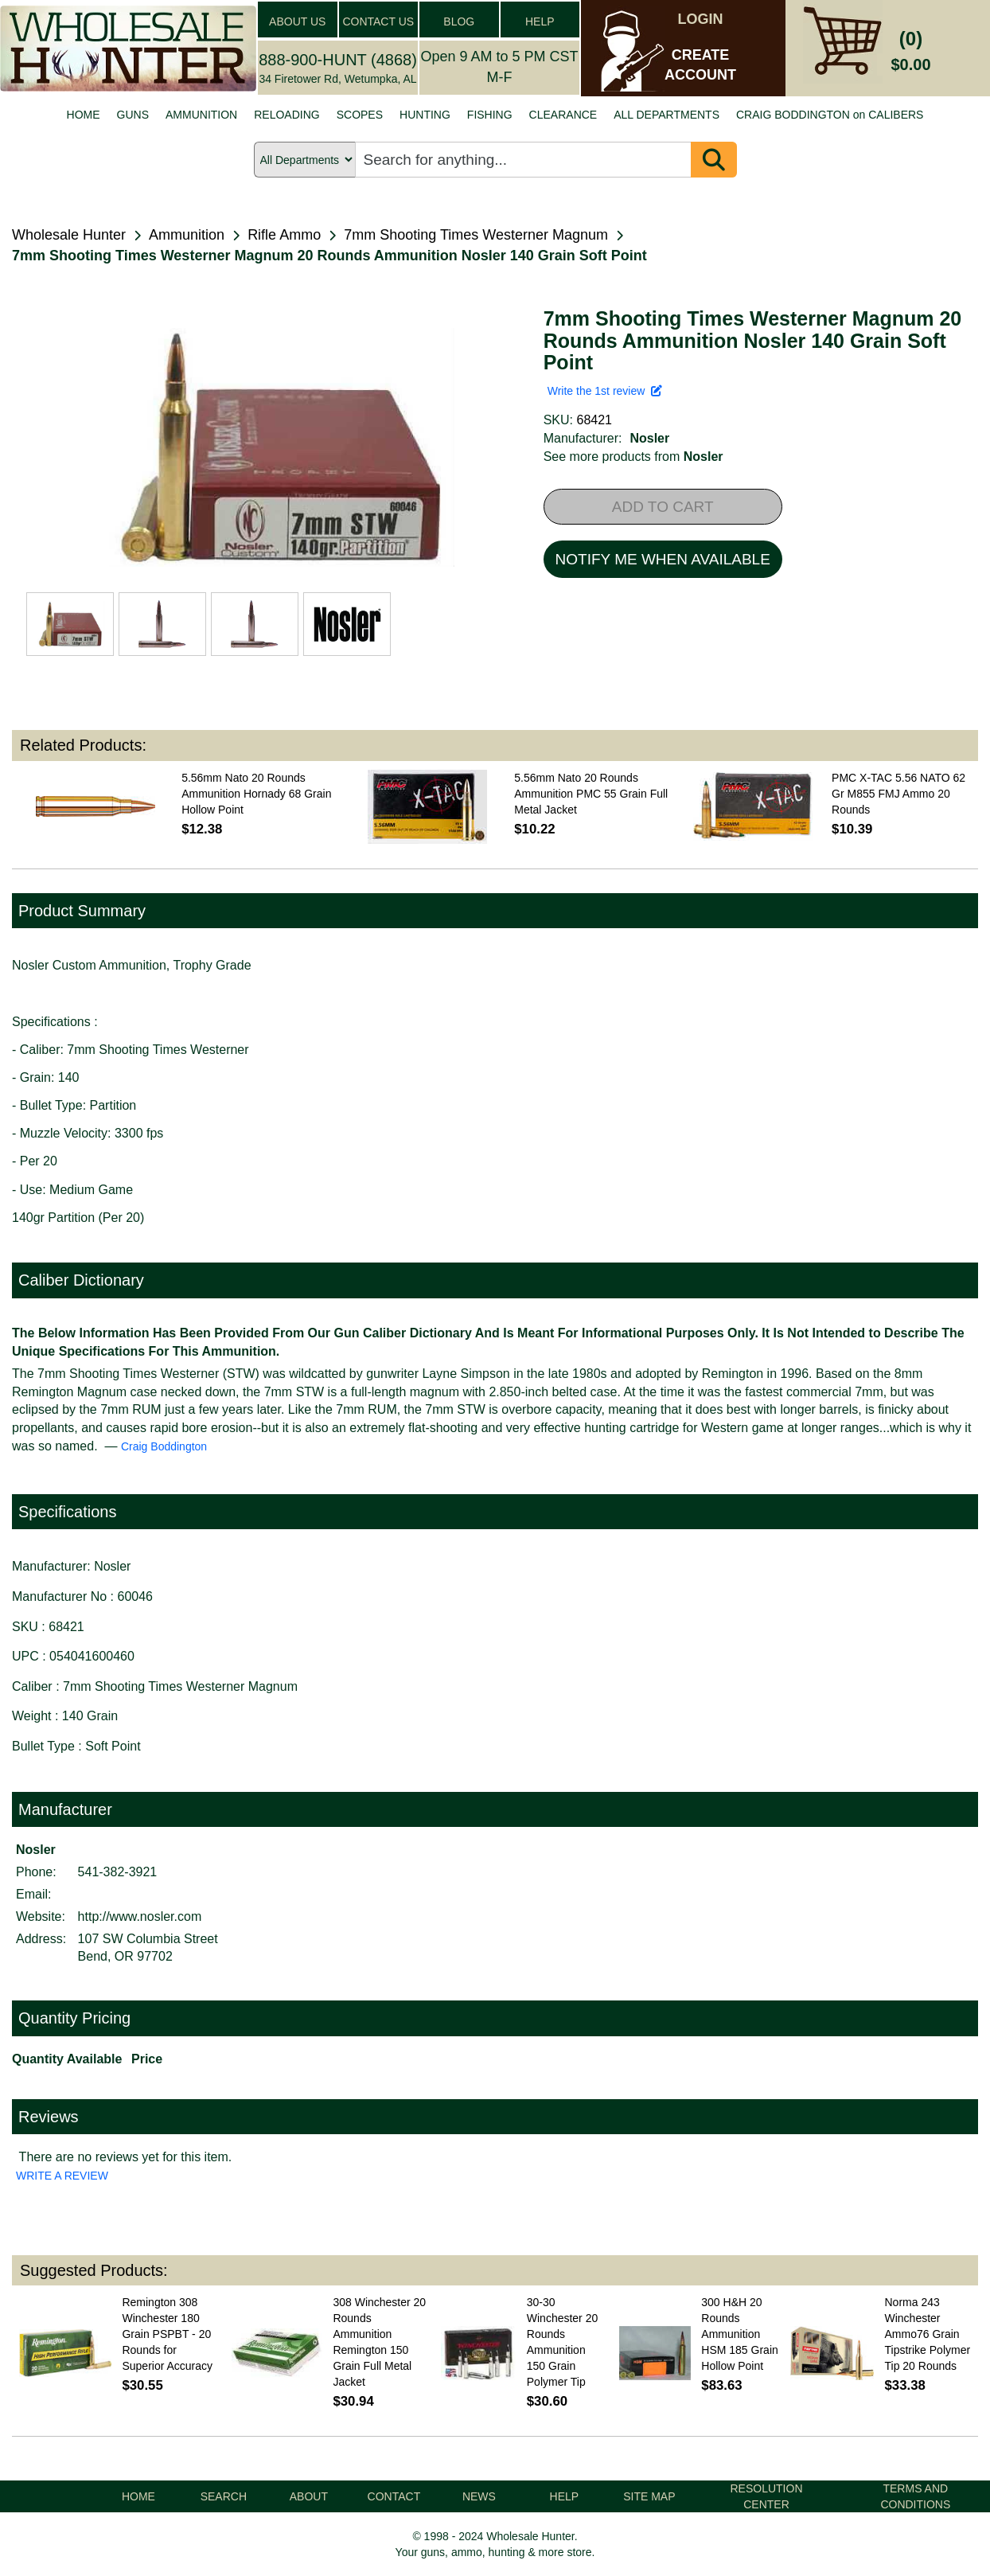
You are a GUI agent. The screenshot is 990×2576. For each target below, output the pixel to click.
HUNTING (425, 114)
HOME (83, 114)
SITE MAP (649, 2496)
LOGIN (700, 19)
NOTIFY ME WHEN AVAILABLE (662, 559)
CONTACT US (378, 21)
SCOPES (360, 114)
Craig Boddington (164, 1446)
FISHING (490, 114)
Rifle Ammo (284, 235)
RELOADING (286, 114)
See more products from (633, 456)
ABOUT (309, 2496)
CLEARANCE (563, 114)
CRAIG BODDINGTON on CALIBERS (829, 114)
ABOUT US (297, 21)
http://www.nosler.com (140, 1916)
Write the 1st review (605, 390)
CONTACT (394, 2496)
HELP (540, 21)
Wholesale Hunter (69, 235)
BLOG (458, 21)
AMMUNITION (201, 114)
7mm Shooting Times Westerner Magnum (476, 235)
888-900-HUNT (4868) (338, 59)
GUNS (133, 114)
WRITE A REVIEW (62, 2175)
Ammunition (186, 235)
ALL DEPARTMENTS (666, 114)
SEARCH (224, 2496)
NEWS (479, 2496)
